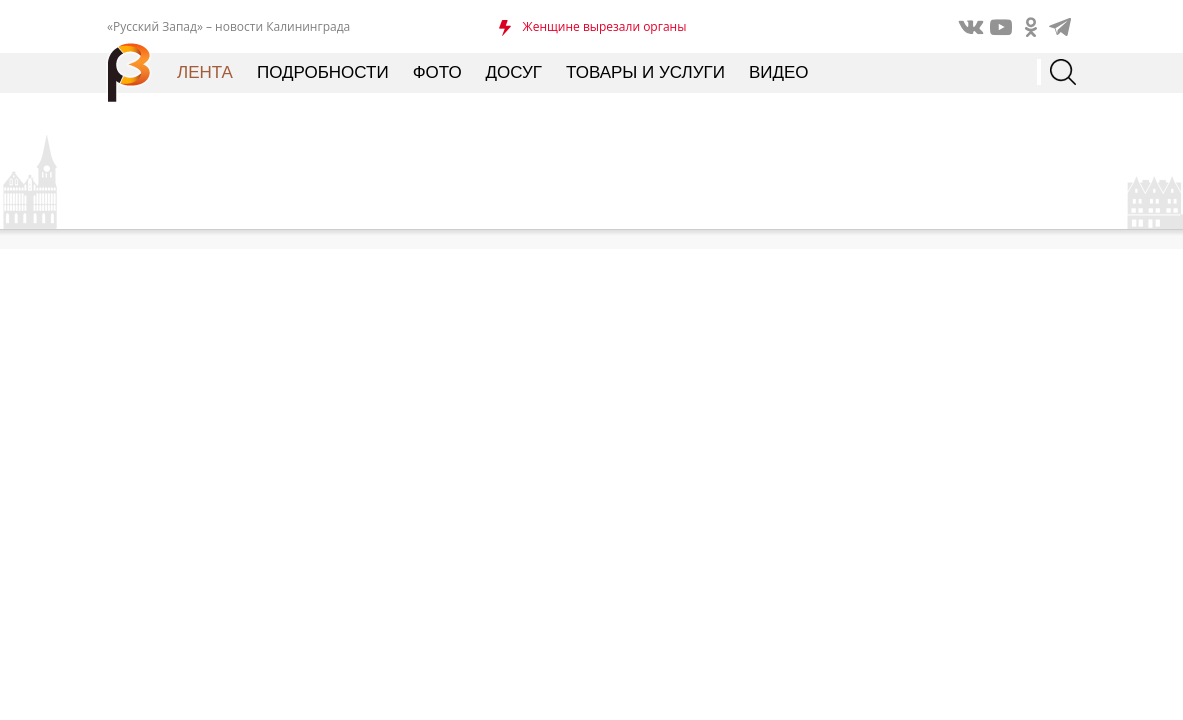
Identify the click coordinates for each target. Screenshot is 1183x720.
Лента (205, 72)
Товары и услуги (645, 72)
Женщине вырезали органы (605, 26)
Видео (779, 72)
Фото (437, 72)
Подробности (323, 72)
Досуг (514, 72)
